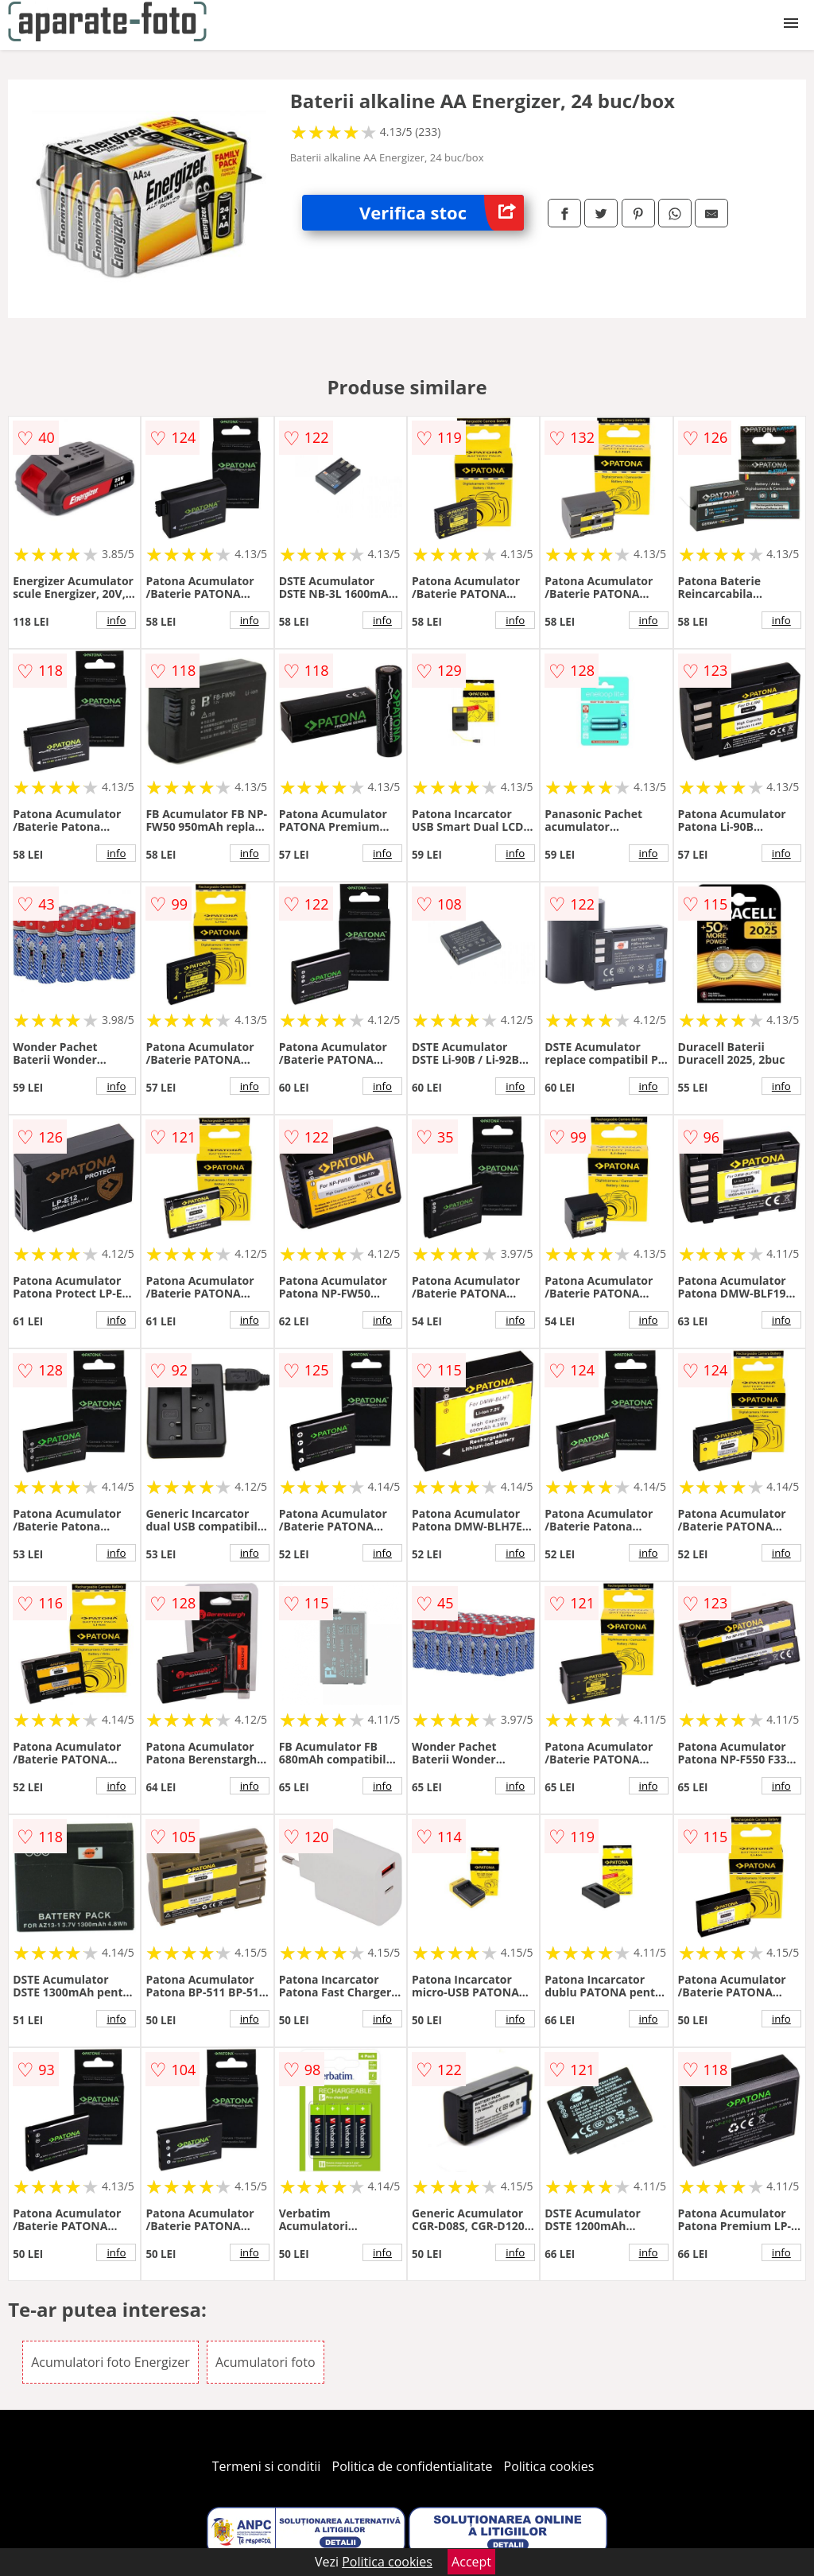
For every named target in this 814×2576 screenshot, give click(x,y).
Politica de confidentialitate (412, 2466)
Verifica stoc (441, 213)
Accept (471, 2561)
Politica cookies (549, 2466)
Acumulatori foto (265, 2362)
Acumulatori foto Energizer (110, 2362)
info (116, 620)
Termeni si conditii (266, 2466)
